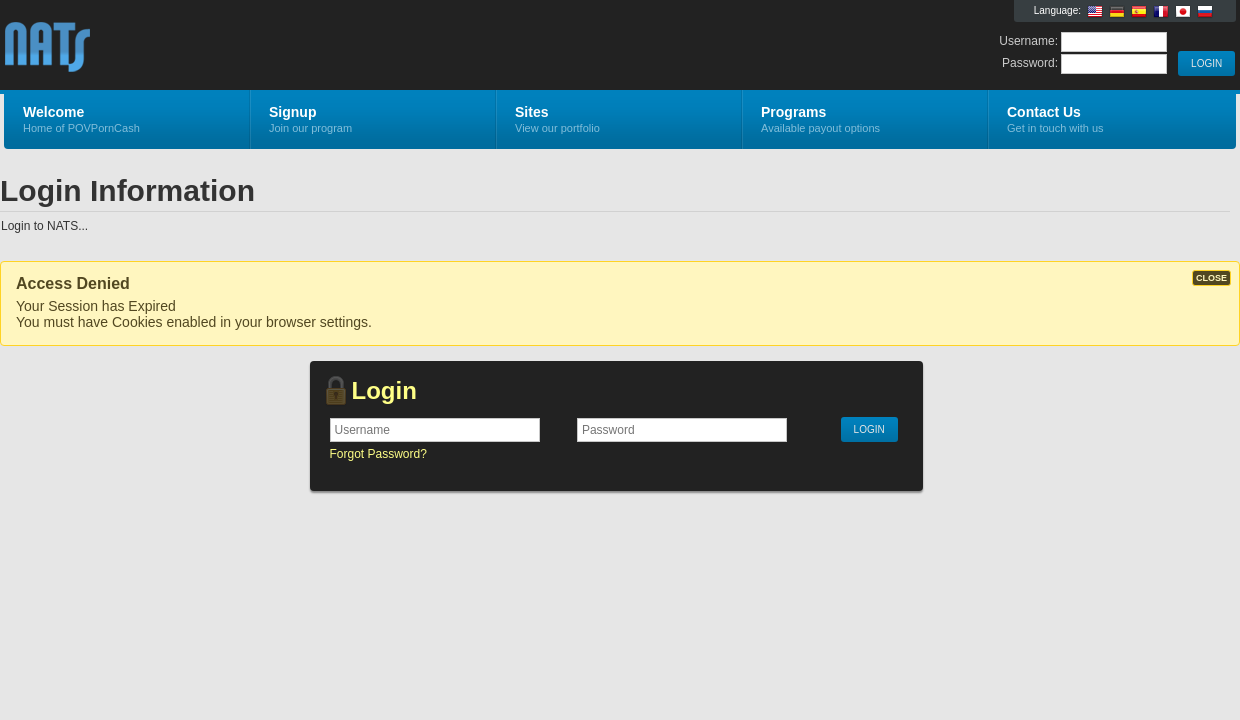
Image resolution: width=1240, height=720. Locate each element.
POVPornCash (242, 46)
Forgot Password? (378, 454)
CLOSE (1211, 278)
